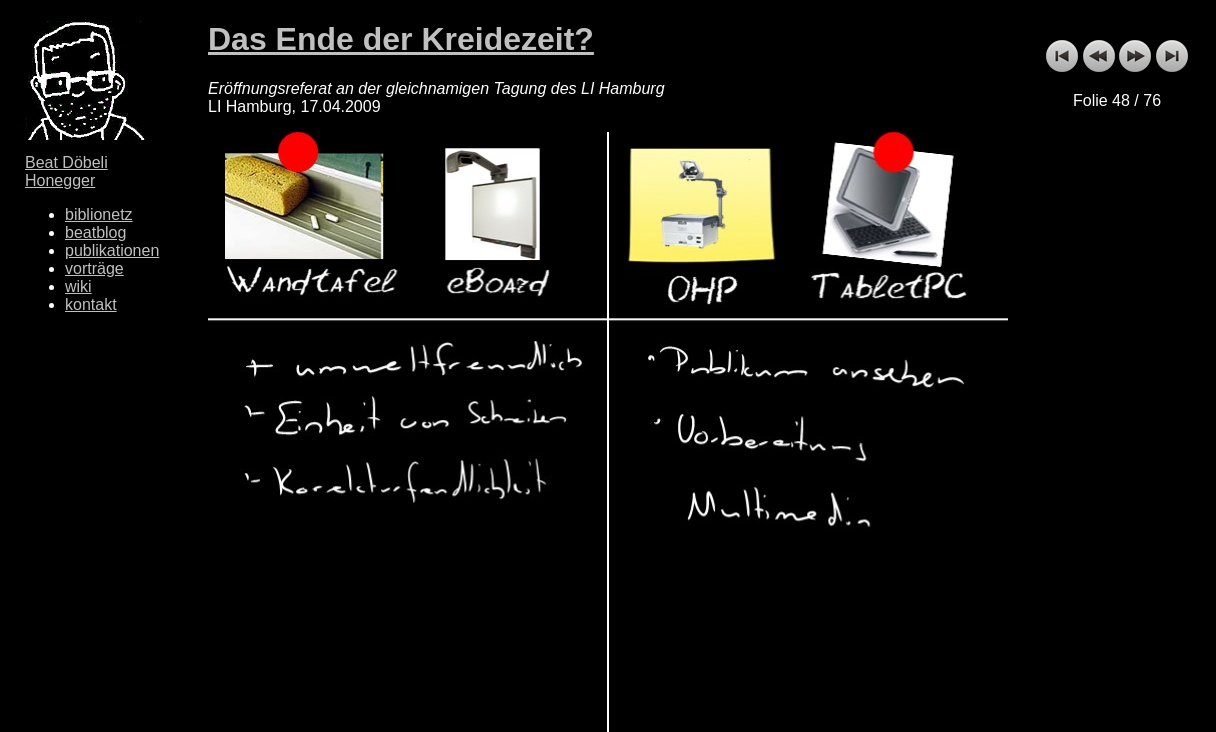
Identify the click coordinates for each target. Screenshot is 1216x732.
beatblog (95, 232)
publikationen (112, 250)
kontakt (91, 304)
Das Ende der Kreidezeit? (401, 39)
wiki (78, 286)
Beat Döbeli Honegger (66, 171)
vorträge (94, 268)
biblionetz (99, 214)
